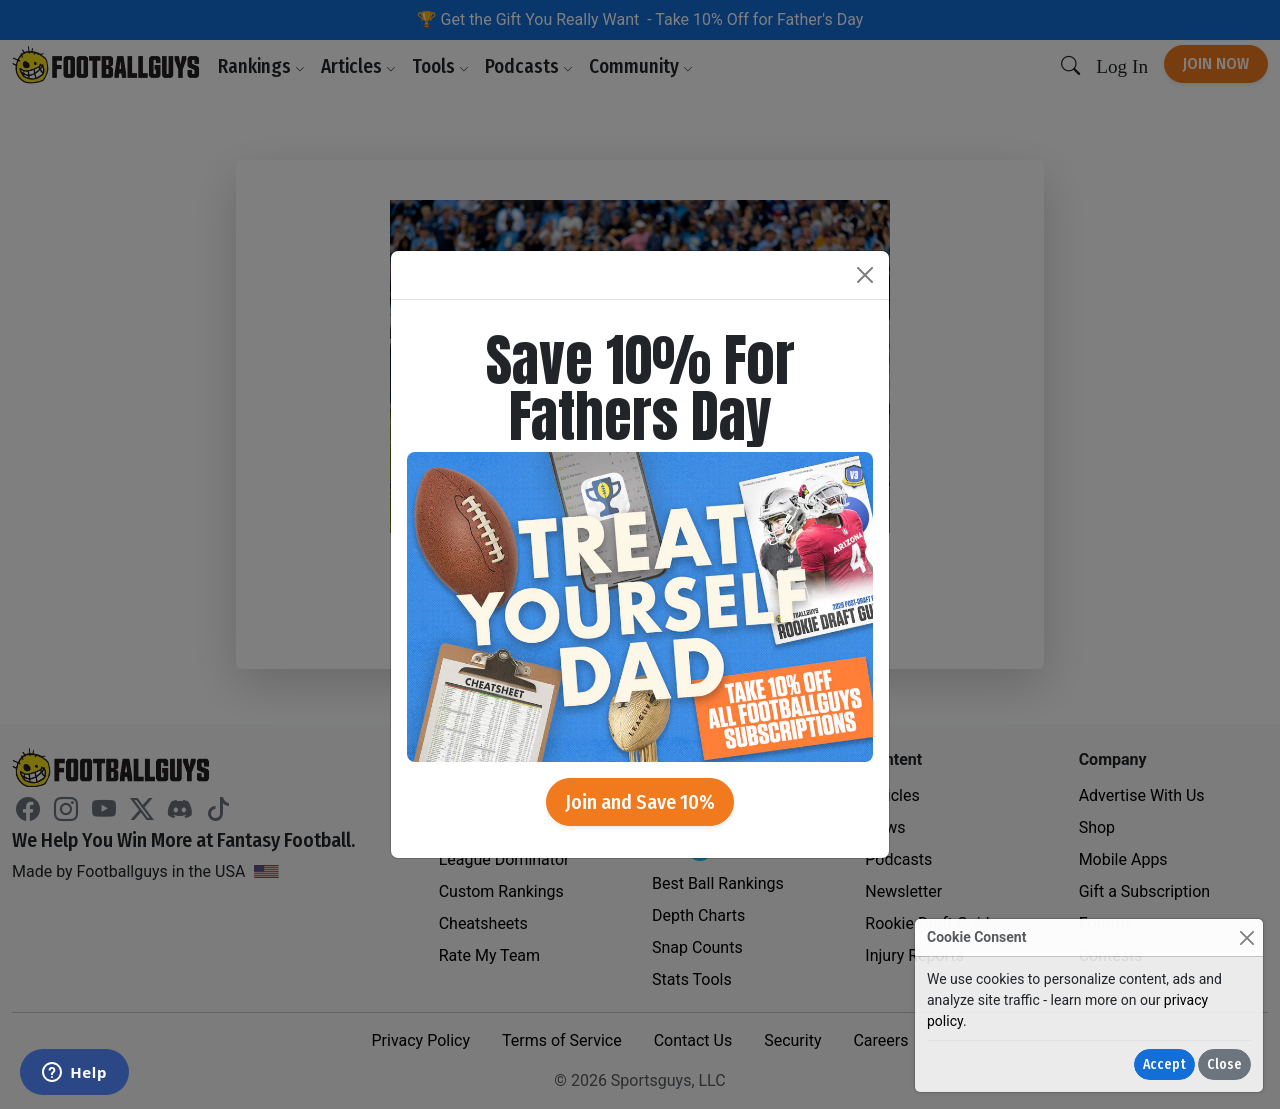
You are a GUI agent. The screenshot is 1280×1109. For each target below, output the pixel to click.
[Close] (1246, 937)
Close (1224, 1064)
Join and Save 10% (640, 802)
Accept (1164, 1064)
